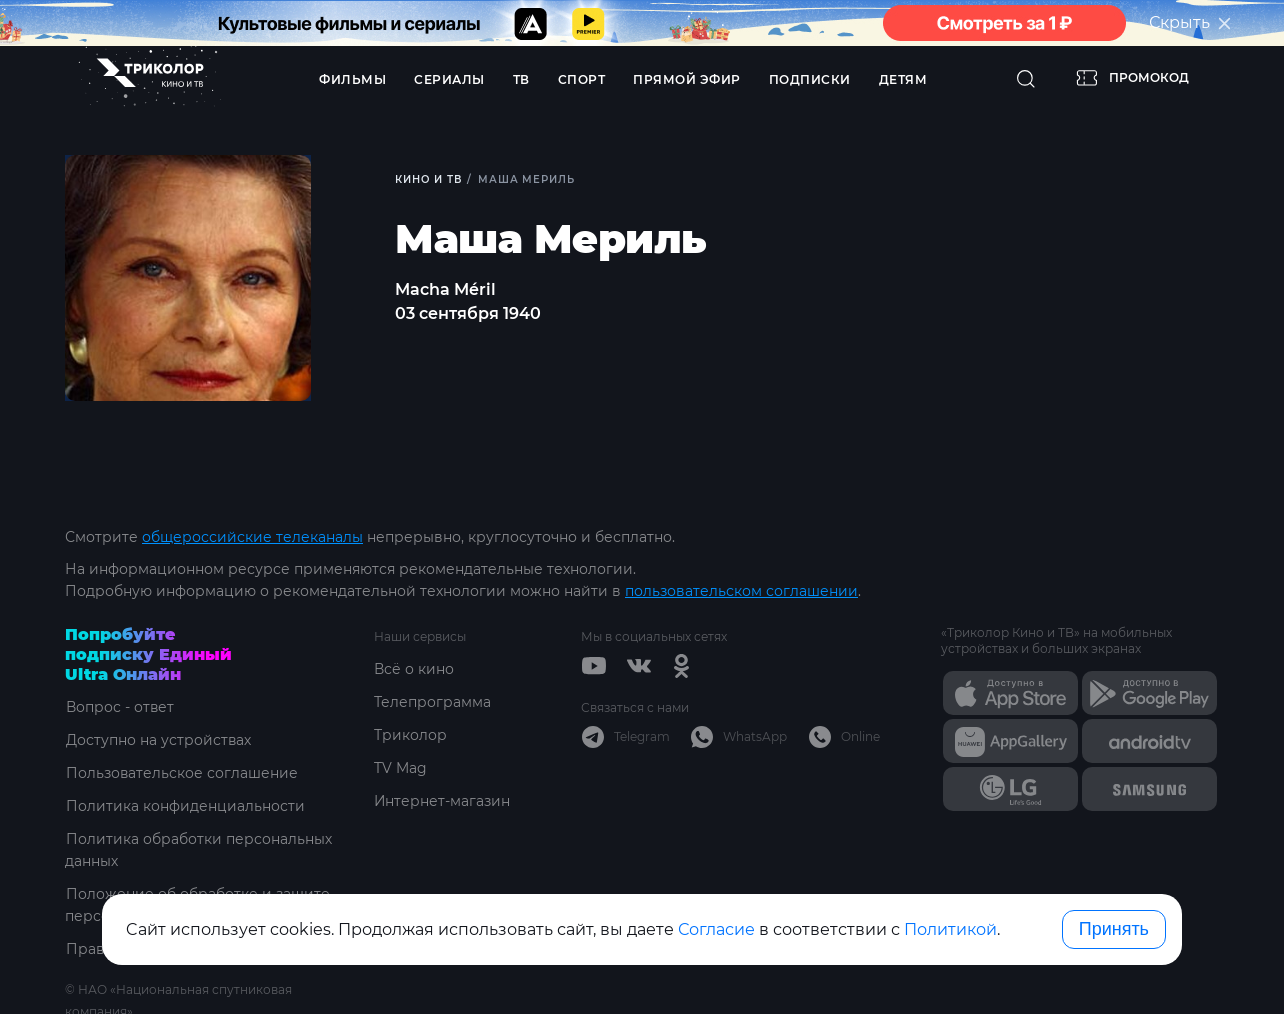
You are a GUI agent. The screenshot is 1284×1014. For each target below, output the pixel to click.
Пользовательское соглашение (181, 773)
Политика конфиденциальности (184, 806)
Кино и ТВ (428, 179)
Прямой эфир (687, 79)
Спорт (582, 79)
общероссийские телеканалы (252, 537)
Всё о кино (414, 669)
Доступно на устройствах (158, 740)
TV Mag (400, 768)
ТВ (521, 79)
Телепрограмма (432, 702)
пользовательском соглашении (741, 591)
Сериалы (449, 79)
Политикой (950, 929)
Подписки (810, 79)
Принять (1114, 929)
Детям (903, 79)
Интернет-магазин (442, 801)
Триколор (410, 735)
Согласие (716, 929)
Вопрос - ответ (119, 707)
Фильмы (352, 79)
